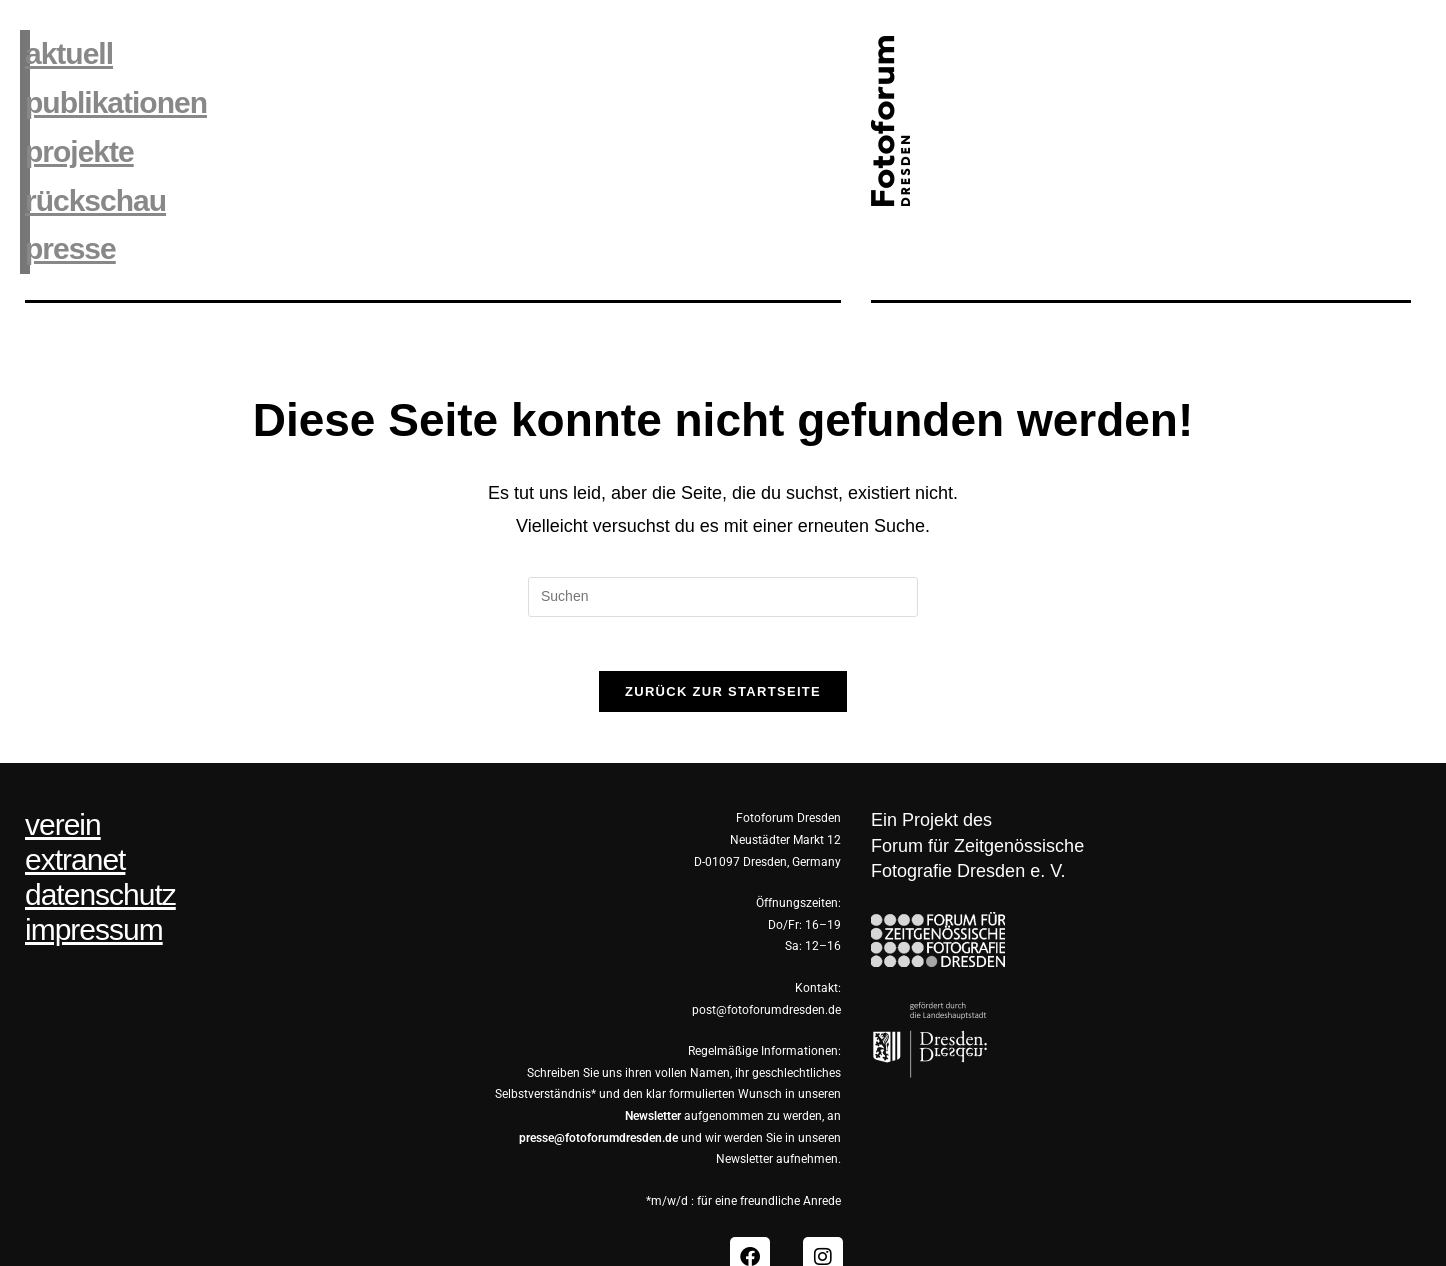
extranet (75, 809)
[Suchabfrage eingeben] (723, 539)
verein (63, 774)
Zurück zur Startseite (723, 640)
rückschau (89, 155)
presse (67, 191)
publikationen (107, 83)
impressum (94, 879)
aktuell (65, 47)
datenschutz (100, 844)
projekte (74, 119)
